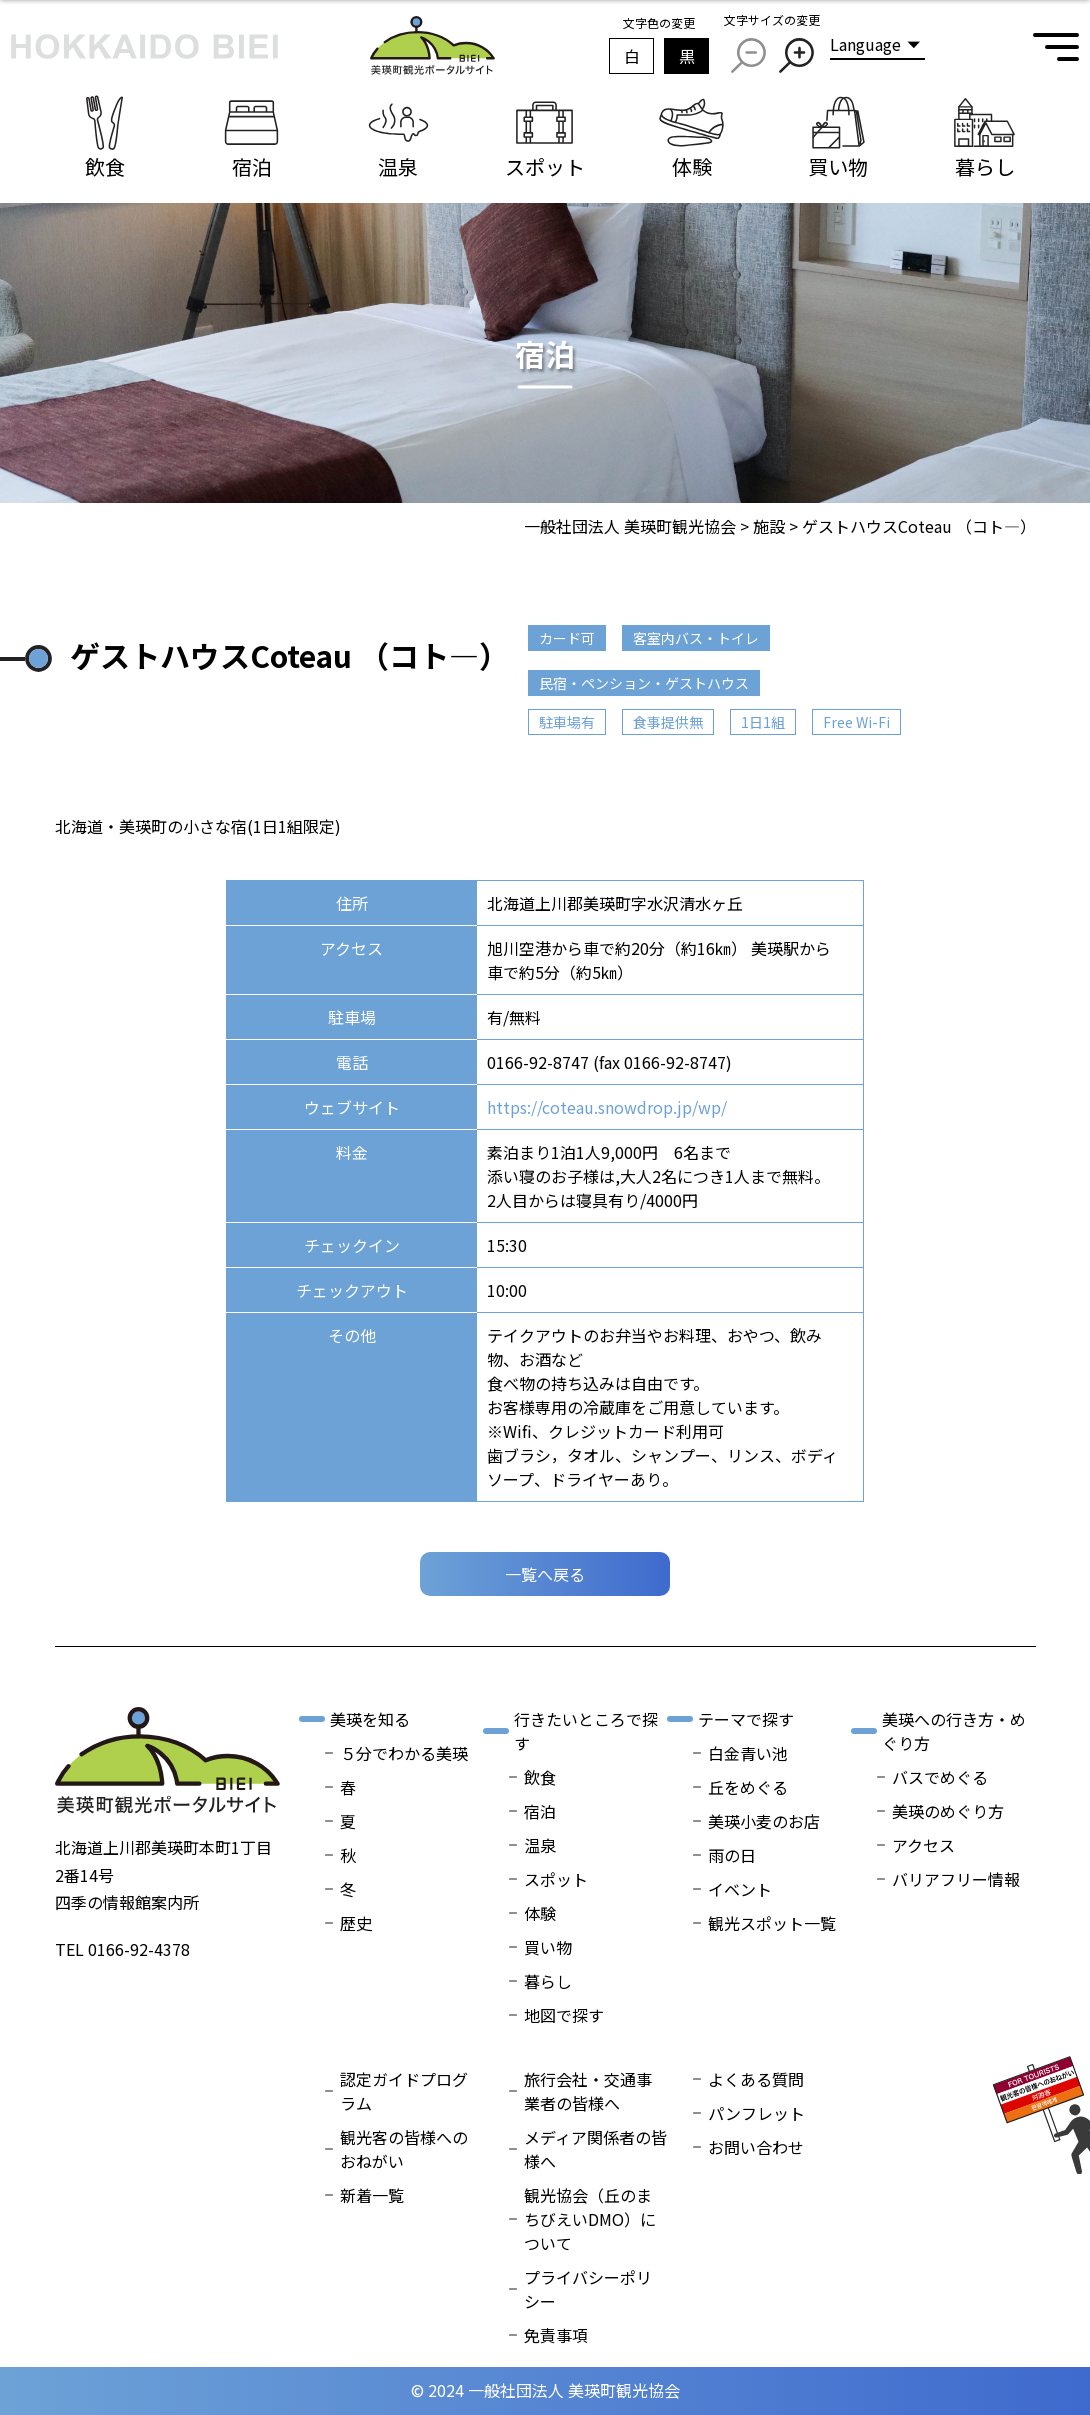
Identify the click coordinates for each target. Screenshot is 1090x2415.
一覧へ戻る (545, 1574)
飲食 (540, 1777)
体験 (540, 1913)
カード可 (567, 638)
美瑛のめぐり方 (948, 1811)
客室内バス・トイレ (696, 638)
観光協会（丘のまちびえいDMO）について (590, 2219)
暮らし (548, 1981)
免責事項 (556, 2335)
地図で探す (564, 2015)
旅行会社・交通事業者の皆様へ (588, 2091)
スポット (556, 1879)
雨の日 (732, 1855)
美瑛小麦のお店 (764, 1821)
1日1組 (763, 722)
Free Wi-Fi (856, 722)
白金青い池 (748, 1753)
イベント (740, 1889)
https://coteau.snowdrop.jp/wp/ (607, 1107)
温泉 (540, 1845)
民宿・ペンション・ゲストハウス (644, 683)
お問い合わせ (756, 2147)
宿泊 (540, 1811)
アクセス (923, 1845)
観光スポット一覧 (772, 1923)
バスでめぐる (940, 1777)
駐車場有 (567, 722)
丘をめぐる (748, 1787)
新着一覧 (372, 2195)
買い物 (548, 1947)
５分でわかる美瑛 (404, 1753)
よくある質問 (756, 2079)
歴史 (356, 1923)
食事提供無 (668, 722)
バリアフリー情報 (956, 1879)
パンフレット (756, 2113)
